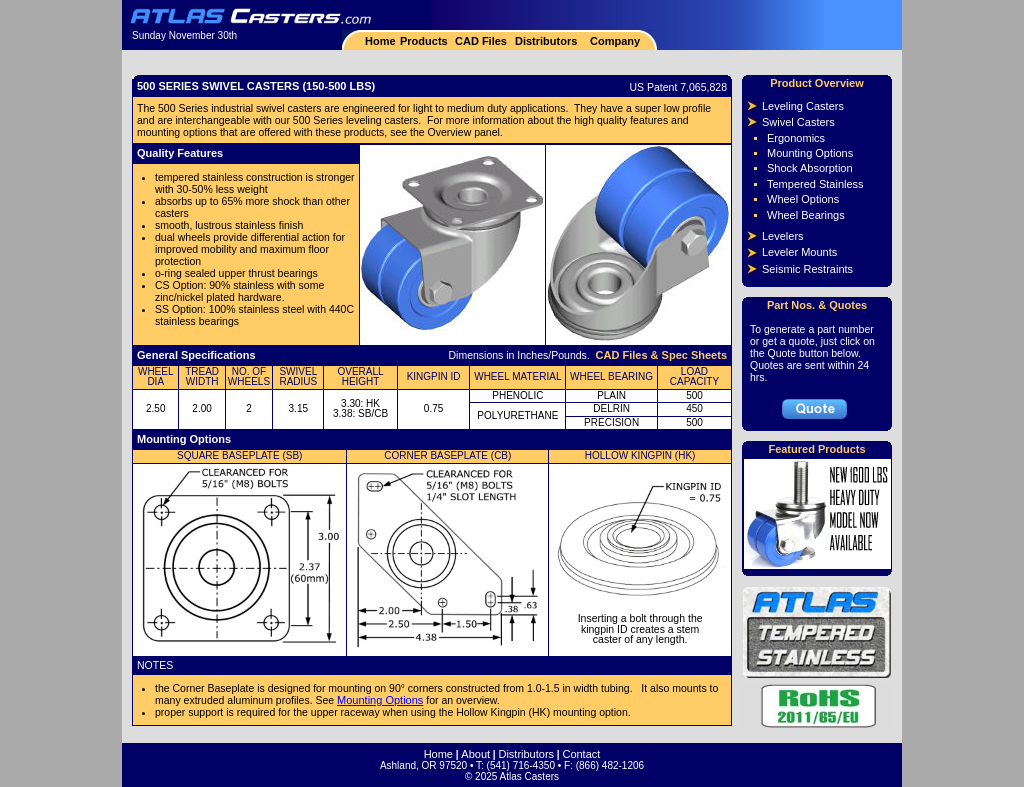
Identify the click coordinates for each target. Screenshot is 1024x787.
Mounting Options (380, 700)
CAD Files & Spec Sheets (661, 355)
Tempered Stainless (815, 184)
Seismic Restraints (807, 269)
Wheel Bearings (806, 215)
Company (613, 41)
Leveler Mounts (799, 252)
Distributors (546, 41)
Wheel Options (803, 199)
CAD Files (481, 41)
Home (380, 41)
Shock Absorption (810, 168)
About (475, 754)
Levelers (783, 236)
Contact (581, 754)
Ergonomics (796, 138)
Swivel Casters (798, 122)
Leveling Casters (803, 106)
